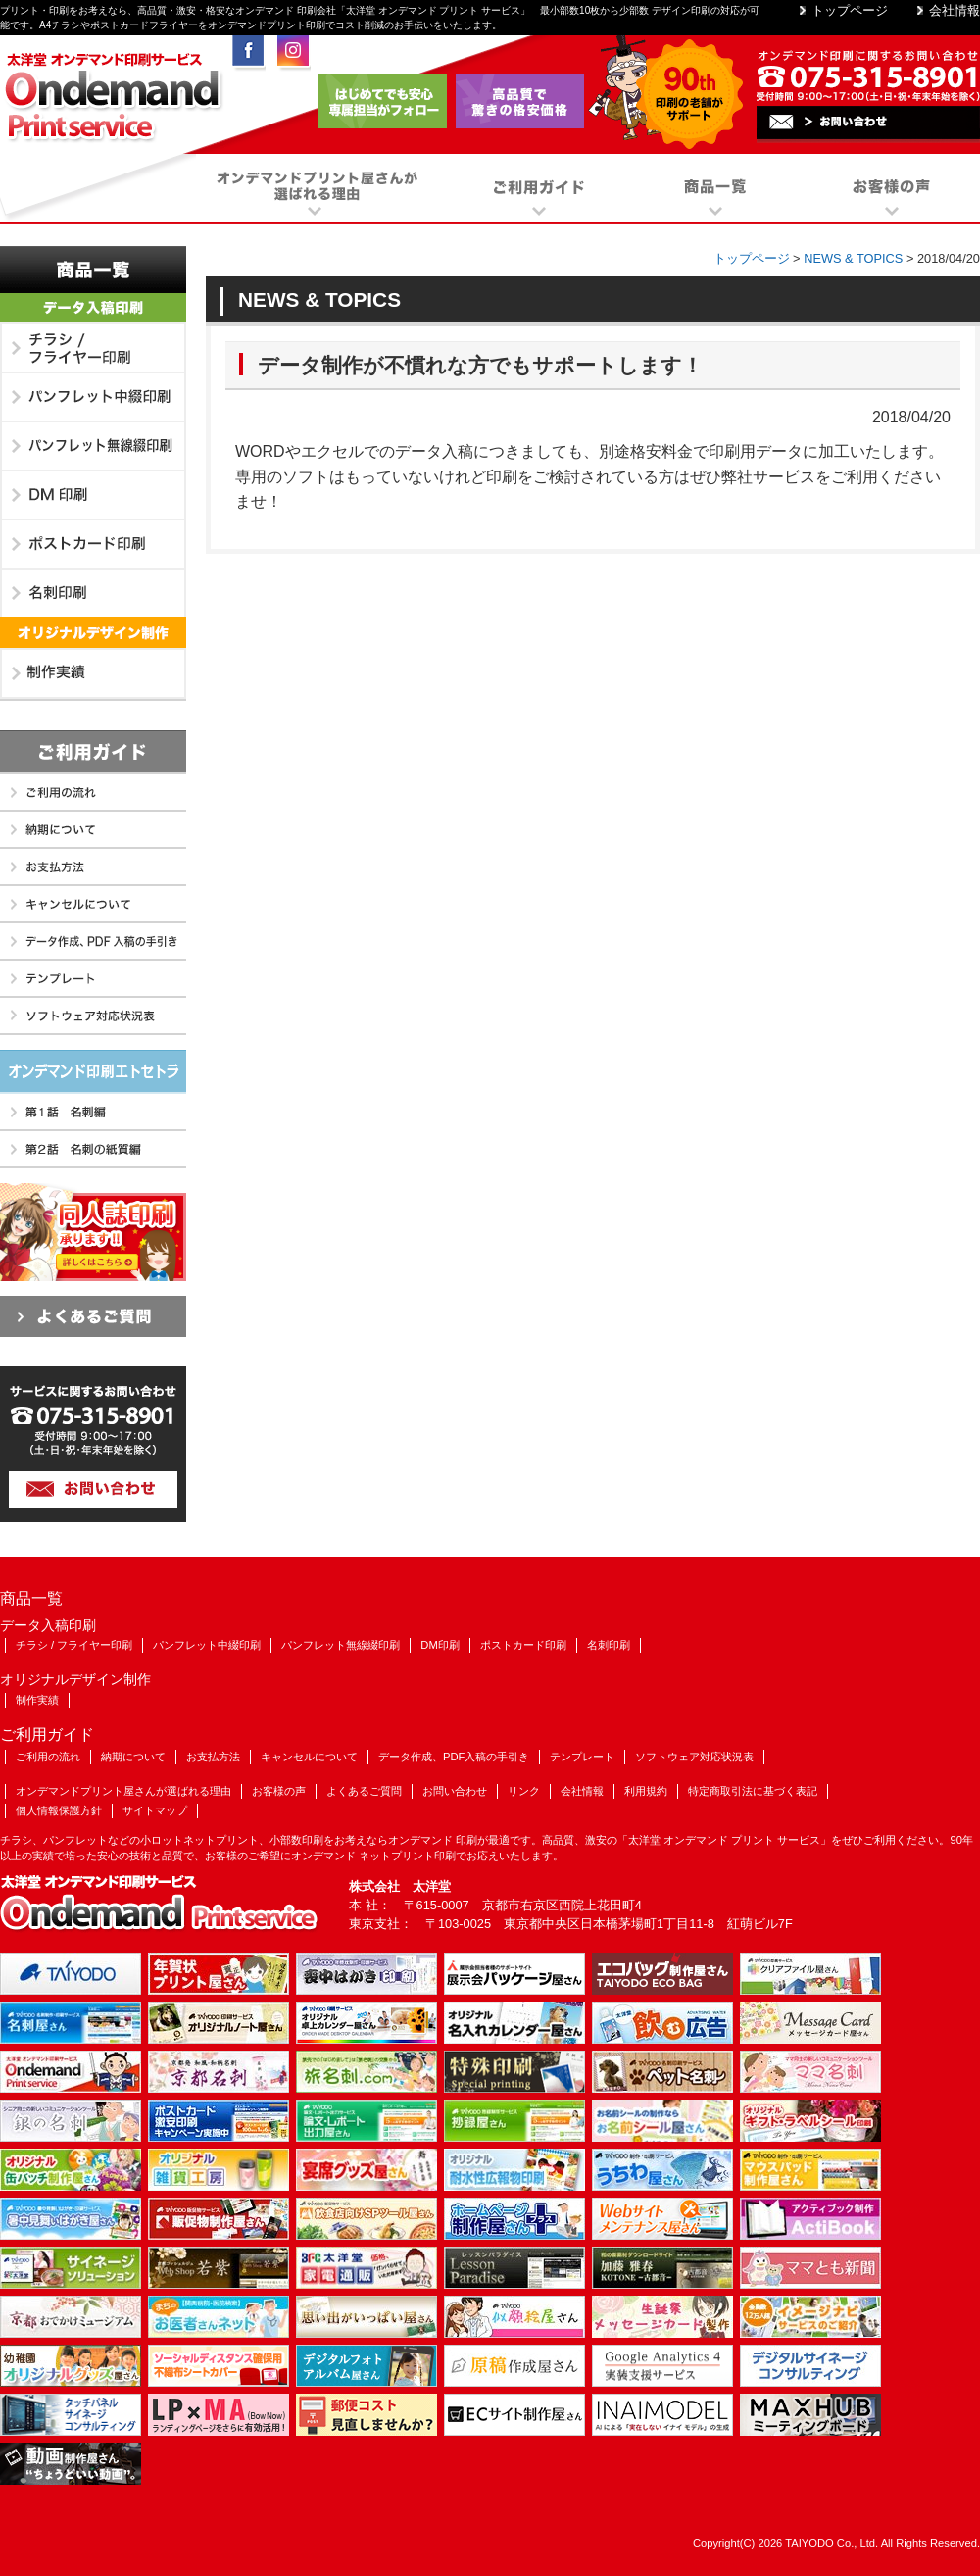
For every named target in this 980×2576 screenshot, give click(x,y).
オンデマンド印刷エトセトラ (93, 1072)
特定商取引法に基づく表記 (752, 1791)
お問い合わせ (454, 1791)
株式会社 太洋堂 (400, 1886)
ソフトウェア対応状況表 (93, 1016)
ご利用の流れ (93, 793)
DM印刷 (93, 495)
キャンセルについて (93, 904)
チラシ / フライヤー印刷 (93, 348)
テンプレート (93, 979)
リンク (524, 1791)
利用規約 (645, 1791)
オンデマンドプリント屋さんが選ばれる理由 (123, 1791)
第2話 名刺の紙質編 (93, 1149)
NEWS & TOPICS (853, 258)
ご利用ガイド (93, 752)
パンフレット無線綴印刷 (93, 446)
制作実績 (93, 674)
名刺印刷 (93, 594)
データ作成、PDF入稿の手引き (93, 942)
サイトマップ (154, 1810)
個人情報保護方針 (59, 1810)
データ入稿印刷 (93, 308)
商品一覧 (93, 269)
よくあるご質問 (93, 1316)
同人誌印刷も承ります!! (93, 1232)
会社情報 (954, 10)
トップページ (849, 10)
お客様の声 (279, 1791)
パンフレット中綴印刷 (93, 397)
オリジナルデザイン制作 (93, 634)
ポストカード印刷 (93, 545)
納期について (93, 830)
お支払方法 (93, 867)
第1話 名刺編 (93, 1112)
